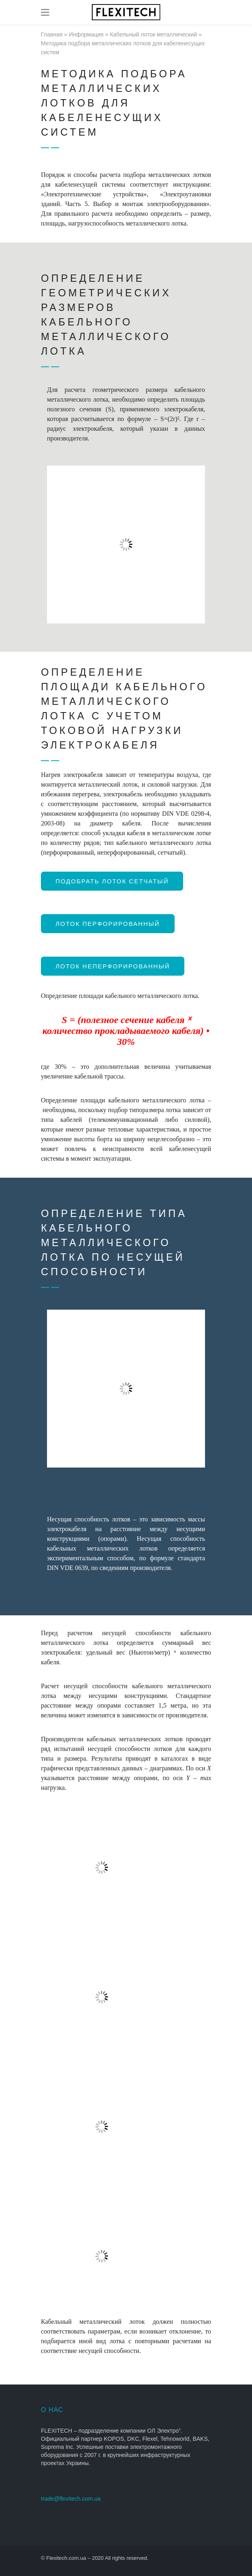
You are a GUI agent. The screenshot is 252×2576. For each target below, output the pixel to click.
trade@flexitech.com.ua (70, 2498)
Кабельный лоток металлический (153, 34)
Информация (86, 34)
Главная (51, 34)
